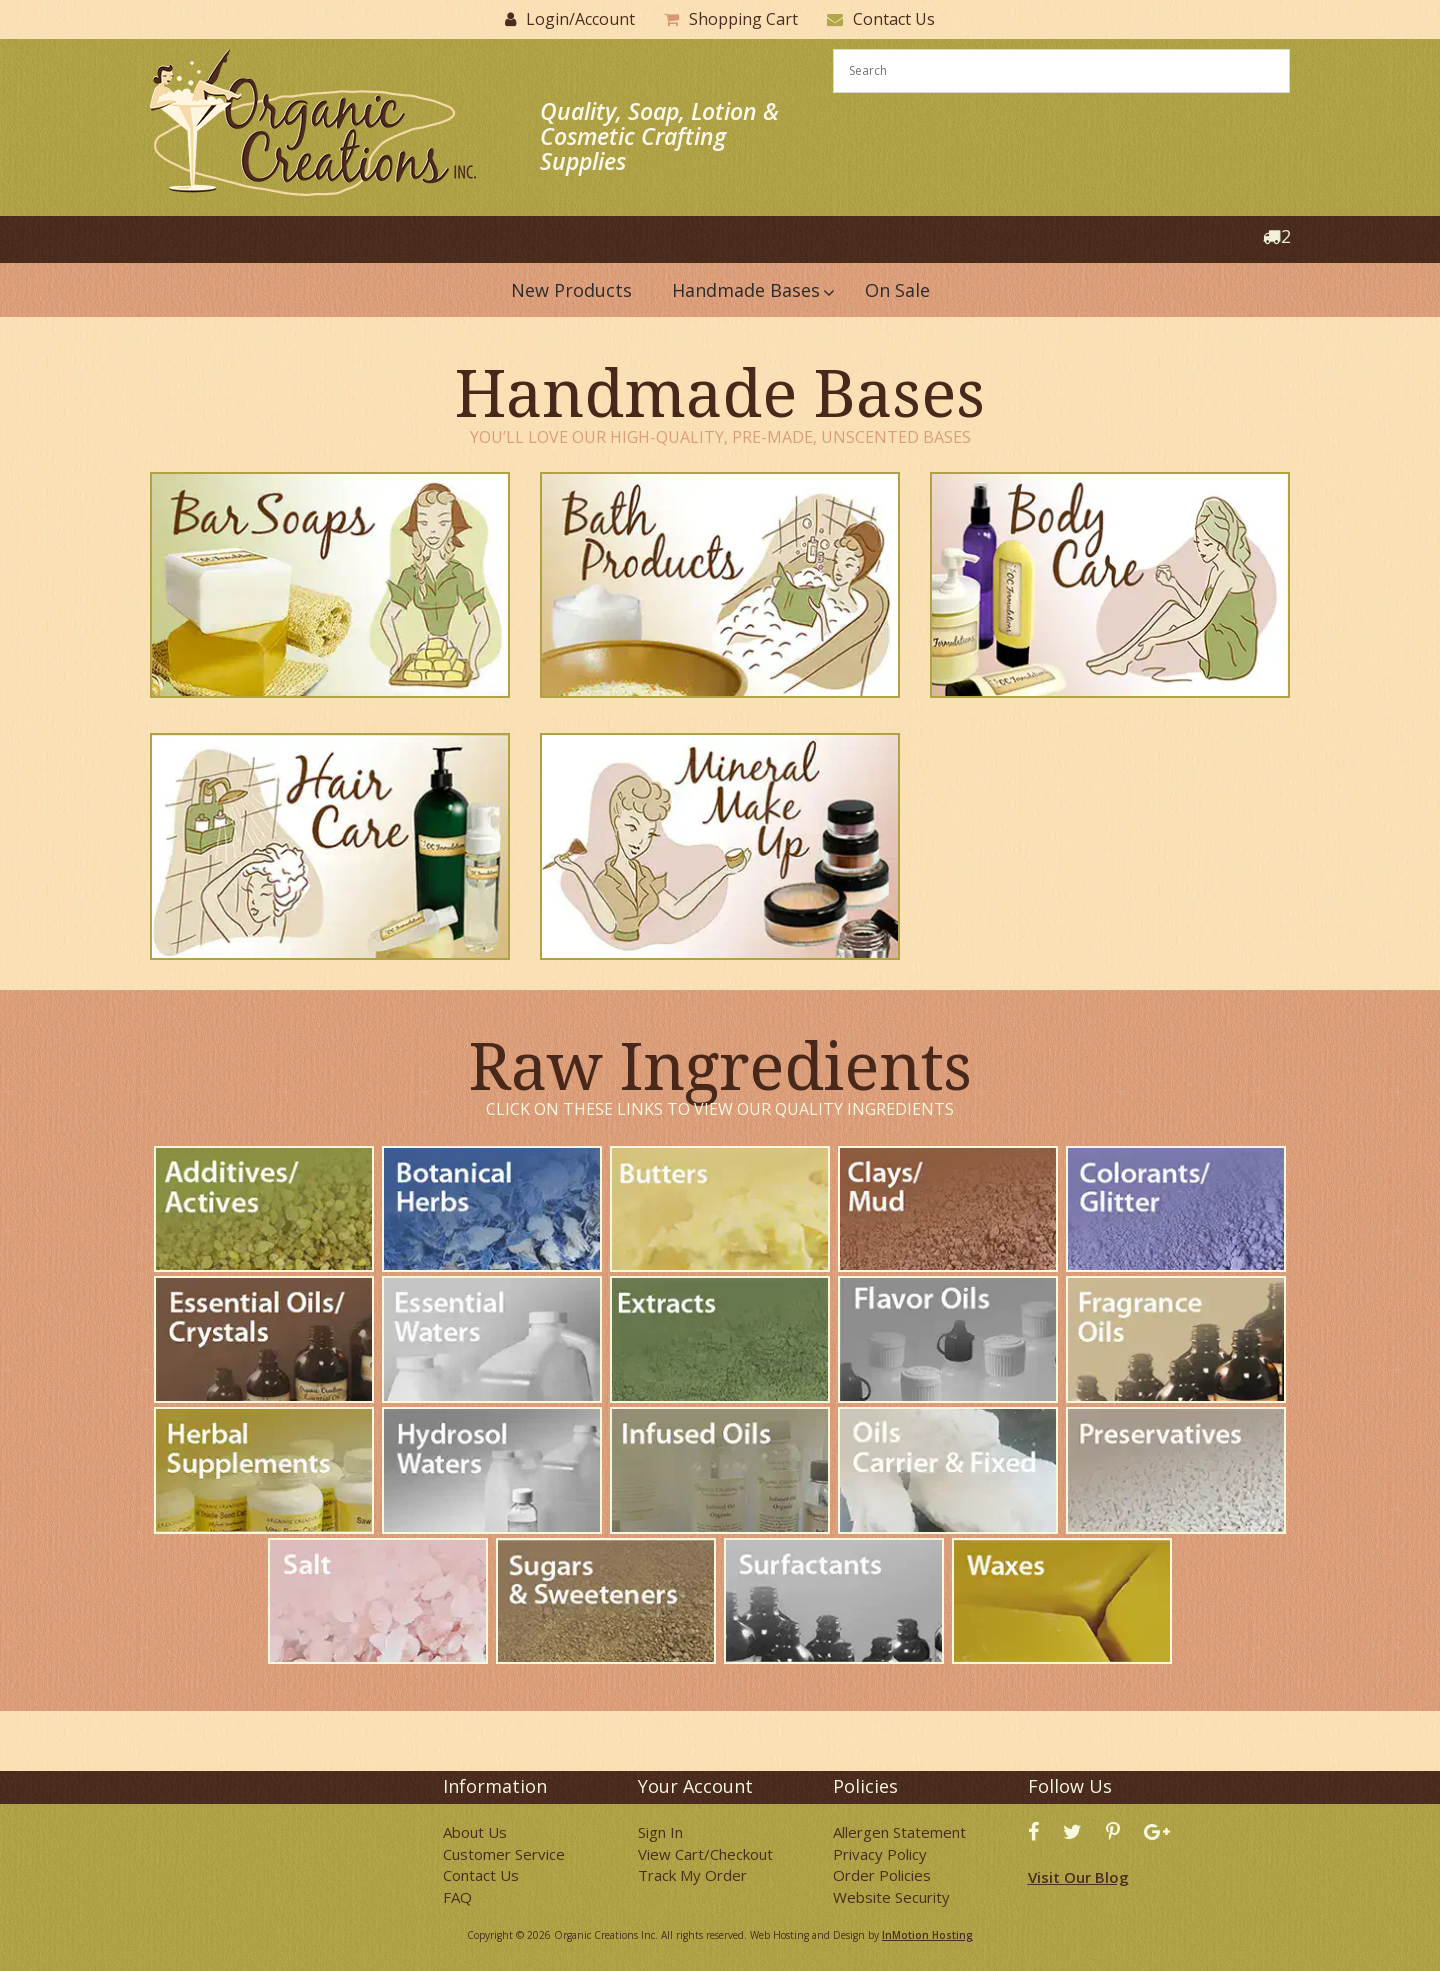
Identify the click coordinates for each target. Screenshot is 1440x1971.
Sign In (660, 1832)
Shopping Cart (743, 19)
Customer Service (504, 1854)
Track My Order (692, 1875)
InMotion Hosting (927, 1935)
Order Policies (882, 1875)
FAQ (457, 1897)
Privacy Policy (880, 1854)
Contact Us (894, 19)
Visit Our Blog (1078, 1877)
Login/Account (580, 19)
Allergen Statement (899, 1832)
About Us (475, 1832)
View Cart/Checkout (705, 1854)
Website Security (891, 1897)
